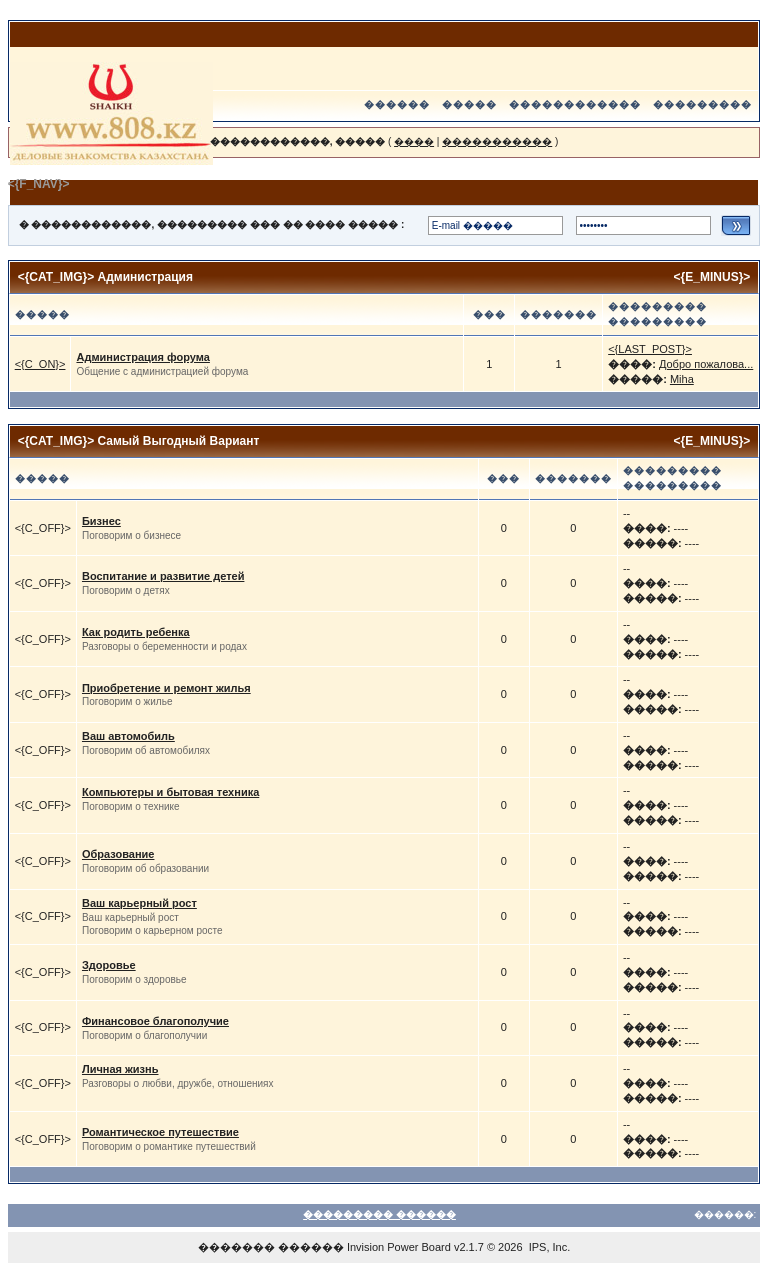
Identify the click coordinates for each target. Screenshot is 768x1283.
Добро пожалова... (706, 364)
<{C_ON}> (40, 364)
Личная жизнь (120, 1069)
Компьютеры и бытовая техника (170, 792)
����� (469, 104)
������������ (575, 104)
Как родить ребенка (136, 632)
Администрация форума (142, 357)
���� (414, 141)
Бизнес (101, 521)
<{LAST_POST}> (650, 349)
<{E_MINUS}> (712, 277)
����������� (497, 141)
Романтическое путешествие (160, 1132)
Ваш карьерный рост (139, 903)
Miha (682, 379)
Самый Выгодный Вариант (179, 441)
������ (397, 104)
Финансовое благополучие (155, 1021)
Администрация (145, 277)
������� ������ (271, 1247)
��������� (702, 104)
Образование (118, 854)
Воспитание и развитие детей (163, 576)
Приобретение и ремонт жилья (166, 688)
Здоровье (109, 965)
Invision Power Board (399, 1247)
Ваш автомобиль (128, 736)
